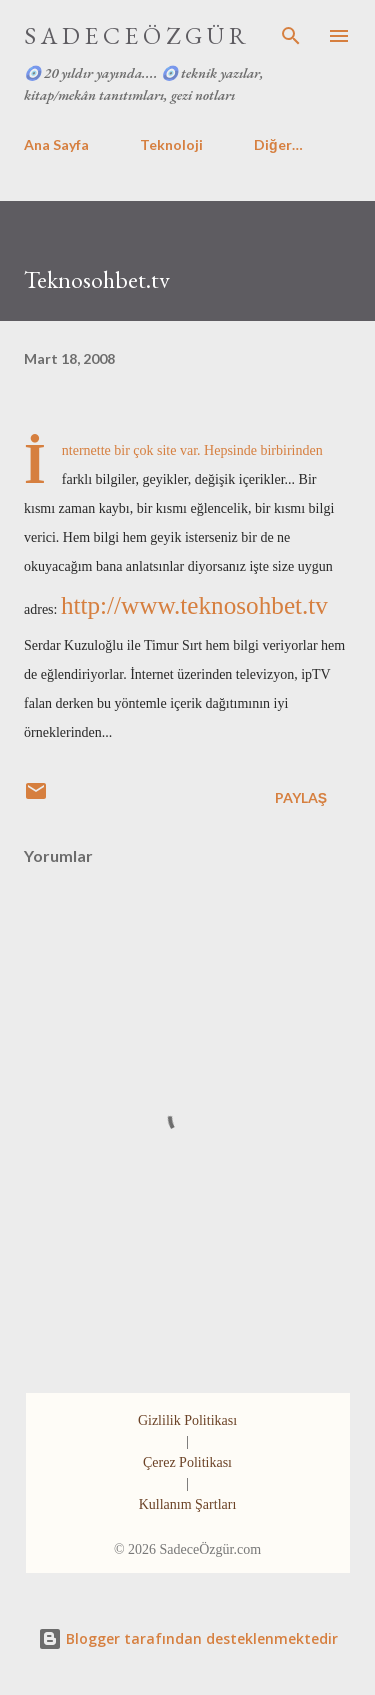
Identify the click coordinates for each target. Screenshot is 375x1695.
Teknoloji (171, 144)
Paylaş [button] (301, 797)
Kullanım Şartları (188, 1504)
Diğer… (278, 144)
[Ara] (291, 36)
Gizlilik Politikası (187, 1420)
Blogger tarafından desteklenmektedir (188, 1638)
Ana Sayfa (56, 144)
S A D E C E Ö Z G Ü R (135, 35)
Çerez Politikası (187, 1462)
